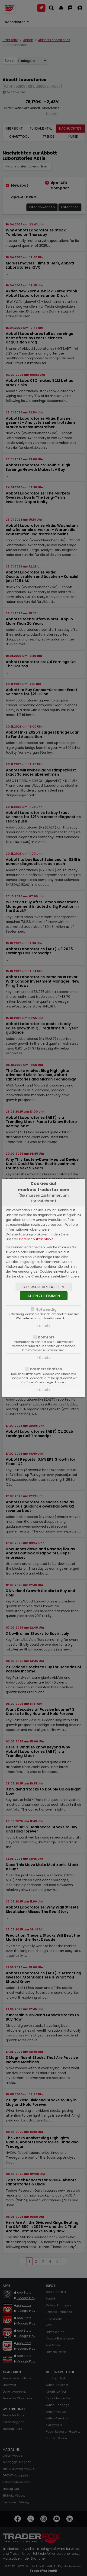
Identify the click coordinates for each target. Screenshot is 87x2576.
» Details (43, 1325)
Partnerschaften (46, 1369)
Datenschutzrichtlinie (36, 1239)
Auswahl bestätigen (43, 1287)
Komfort (46, 1337)
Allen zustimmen (43, 1296)
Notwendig (46, 1309)
